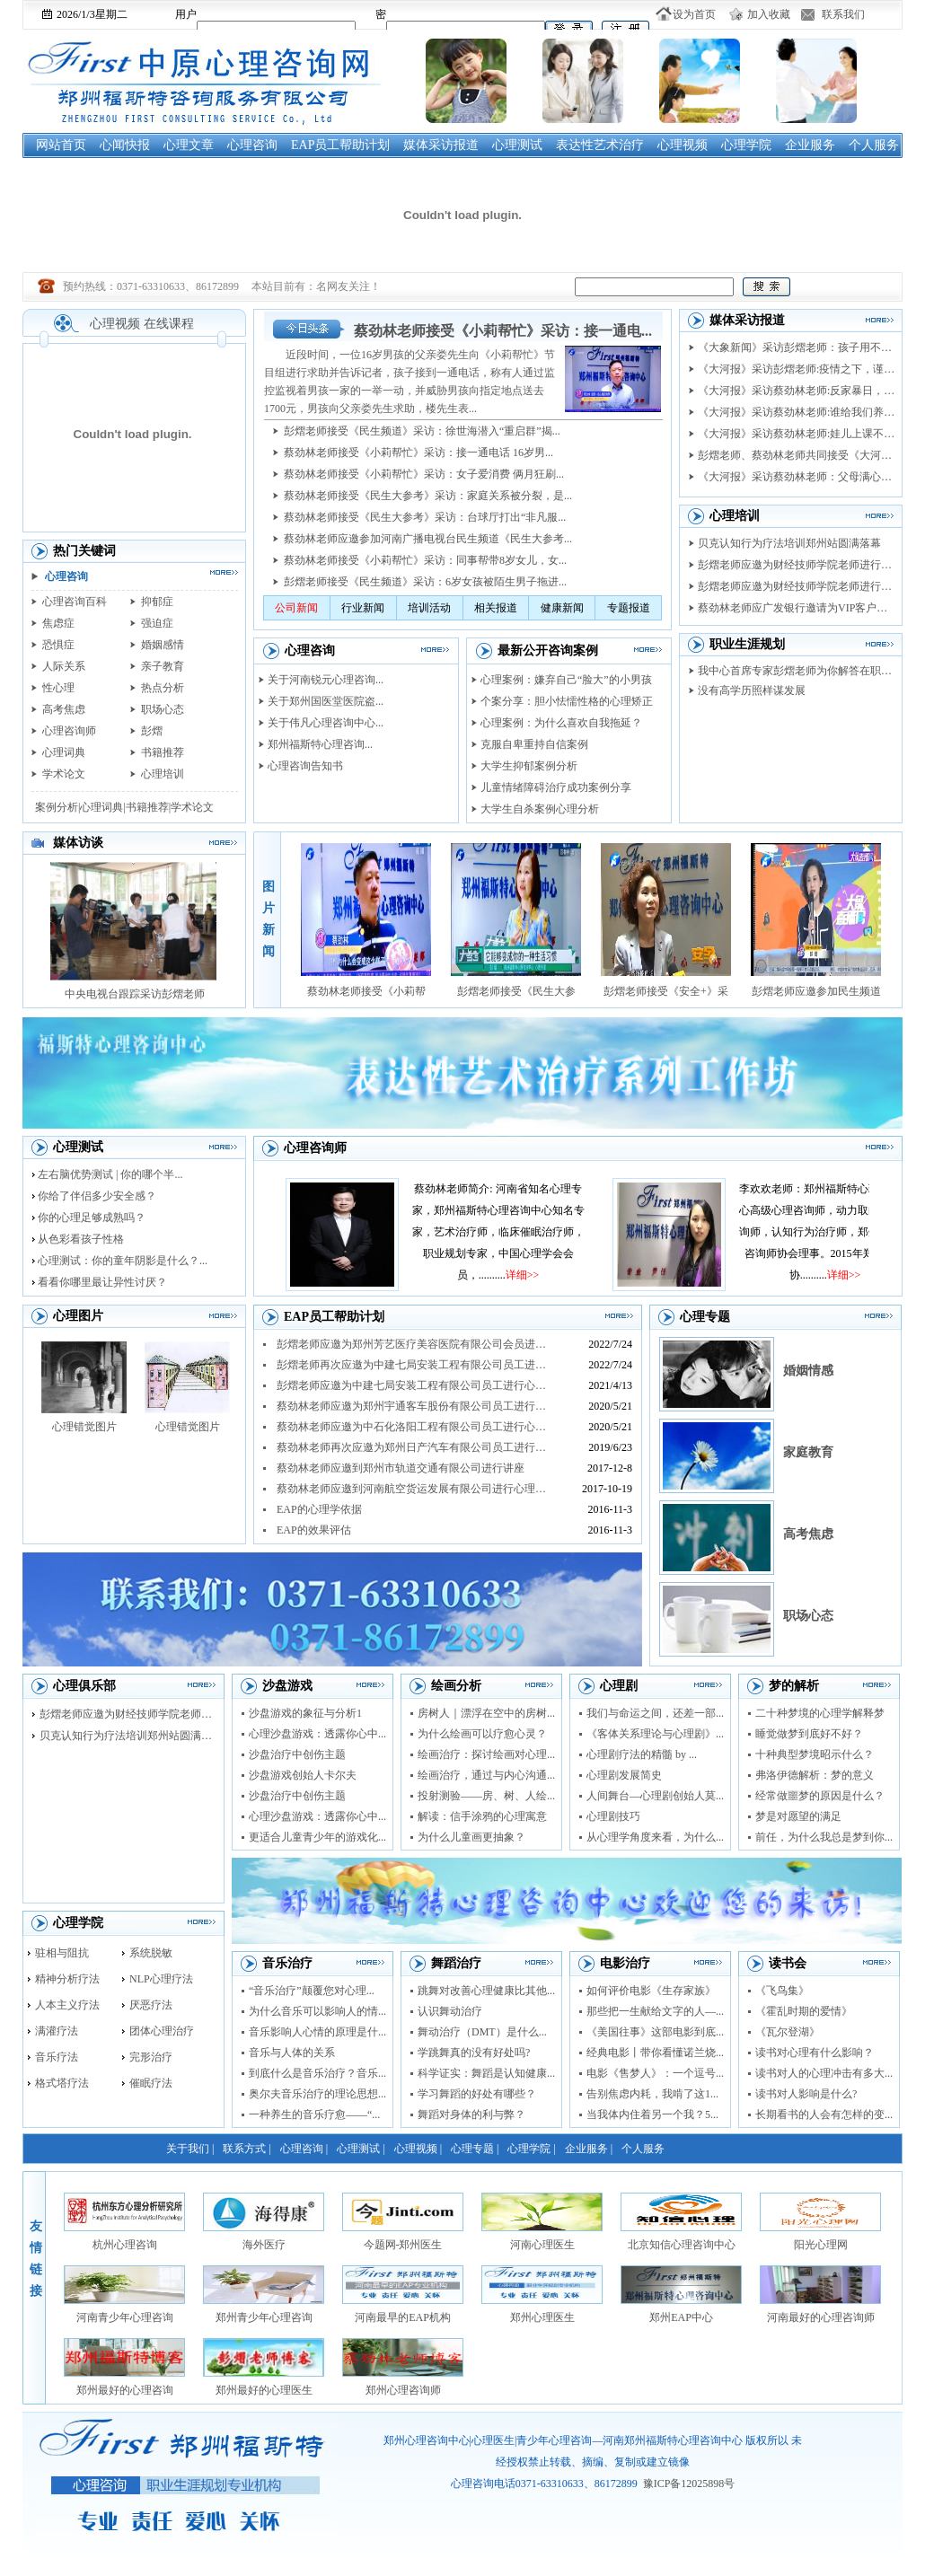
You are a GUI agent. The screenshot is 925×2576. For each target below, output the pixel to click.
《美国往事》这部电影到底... (655, 2032)
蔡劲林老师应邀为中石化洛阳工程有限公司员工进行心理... (414, 1426)
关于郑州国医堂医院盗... (325, 701)
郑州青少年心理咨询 (264, 2317)
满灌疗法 (56, 2031)
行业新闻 (362, 608)
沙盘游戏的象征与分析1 (305, 1713)
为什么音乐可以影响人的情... (317, 2011)
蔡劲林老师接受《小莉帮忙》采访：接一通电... (503, 330)
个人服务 (874, 145)
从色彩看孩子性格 (81, 1239)
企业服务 (810, 145)
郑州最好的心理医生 (264, 2390)
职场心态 (162, 709)
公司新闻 (296, 608)
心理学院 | (531, 2148)
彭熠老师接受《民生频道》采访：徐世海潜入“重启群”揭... (422, 431)
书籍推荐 (162, 752)
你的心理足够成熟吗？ (91, 1217)
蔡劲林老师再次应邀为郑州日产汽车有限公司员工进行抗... (414, 1447)
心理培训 (162, 774)
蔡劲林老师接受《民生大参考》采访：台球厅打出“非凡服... (425, 517)
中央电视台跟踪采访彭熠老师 (135, 994)
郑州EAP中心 (681, 2317)
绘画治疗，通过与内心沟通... (486, 1775)
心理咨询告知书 (305, 766)
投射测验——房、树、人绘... (486, 1795)
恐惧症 (58, 644)
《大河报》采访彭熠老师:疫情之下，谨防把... (796, 369)
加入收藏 (768, 14)
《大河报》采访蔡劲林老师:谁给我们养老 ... (796, 412)
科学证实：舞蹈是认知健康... (486, 2073)
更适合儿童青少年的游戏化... (317, 1837)
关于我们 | (190, 2148)
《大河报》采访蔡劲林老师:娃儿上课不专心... (796, 433)
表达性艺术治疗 (600, 145)
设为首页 (694, 14)
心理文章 (188, 145)
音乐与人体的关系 (292, 2052)
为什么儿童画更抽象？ (471, 1837)
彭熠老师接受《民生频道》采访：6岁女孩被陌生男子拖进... (425, 582)
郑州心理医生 (542, 2317)
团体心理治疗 (161, 2031)
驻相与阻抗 (62, 1953)
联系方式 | (246, 2148)
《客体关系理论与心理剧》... (655, 1734)
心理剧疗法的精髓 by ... (641, 1754)
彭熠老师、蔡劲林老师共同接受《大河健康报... (796, 455)
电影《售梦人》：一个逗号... (655, 2073)
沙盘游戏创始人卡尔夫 (303, 1775)
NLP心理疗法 (161, 1979)
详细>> (542, 1275)
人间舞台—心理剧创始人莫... (655, 1795)
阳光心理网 (821, 2244)
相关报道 (495, 608)
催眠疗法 (150, 2083)
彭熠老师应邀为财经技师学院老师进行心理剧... (796, 564)
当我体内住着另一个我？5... (652, 2114)
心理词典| (102, 807)
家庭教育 (808, 1452)
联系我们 (843, 14)
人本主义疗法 (67, 2005)
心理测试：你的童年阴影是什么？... (122, 1260)
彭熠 (152, 731)
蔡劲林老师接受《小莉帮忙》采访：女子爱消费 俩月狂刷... (424, 474)
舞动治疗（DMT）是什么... (482, 2032)
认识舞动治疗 (450, 2011)
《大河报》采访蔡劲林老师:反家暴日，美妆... (796, 390)
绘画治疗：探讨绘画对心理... (486, 1754)
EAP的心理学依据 (319, 1509)
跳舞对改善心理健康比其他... (486, 1990)
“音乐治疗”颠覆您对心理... (311, 1990)
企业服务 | (588, 2148)
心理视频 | (418, 2148)
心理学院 (746, 145)
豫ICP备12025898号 (689, 2483)
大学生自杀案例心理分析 (539, 809)
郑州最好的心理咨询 (124, 2390)
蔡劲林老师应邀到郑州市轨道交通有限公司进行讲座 (400, 1468)
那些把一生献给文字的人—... (655, 2011)
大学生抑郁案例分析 (528, 766)
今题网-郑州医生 (403, 2244)
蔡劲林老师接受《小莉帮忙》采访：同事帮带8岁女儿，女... (425, 560)
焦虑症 (58, 623)
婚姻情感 (808, 1370)
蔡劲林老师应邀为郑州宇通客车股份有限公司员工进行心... (414, 1406)
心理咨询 (252, 145)
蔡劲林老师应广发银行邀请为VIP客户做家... (796, 608)
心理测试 (517, 145)
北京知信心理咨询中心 (682, 2244)
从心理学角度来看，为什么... (655, 1837)
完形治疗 (150, 2057)
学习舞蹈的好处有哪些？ (477, 2094)
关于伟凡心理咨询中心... (325, 723)
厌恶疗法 (150, 2005)
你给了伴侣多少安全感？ (97, 1196)
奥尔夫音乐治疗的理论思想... (317, 2094)
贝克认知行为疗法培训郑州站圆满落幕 (789, 543)
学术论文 (63, 774)
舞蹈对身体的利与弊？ (471, 2114)
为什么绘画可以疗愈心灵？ (482, 1734)
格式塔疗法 (62, 2083)
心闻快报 (125, 145)
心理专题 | (474, 2148)
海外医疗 (264, 2244)
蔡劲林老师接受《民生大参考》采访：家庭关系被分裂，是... (428, 495)
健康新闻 (562, 608)
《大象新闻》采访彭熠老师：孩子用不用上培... (796, 347)
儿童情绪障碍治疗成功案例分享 (555, 787)
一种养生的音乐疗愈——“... (314, 2114)
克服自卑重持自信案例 (534, 744)
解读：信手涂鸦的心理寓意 (482, 1816)
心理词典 (63, 752)
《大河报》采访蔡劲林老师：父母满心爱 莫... (796, 476)
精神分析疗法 (67, 1979)
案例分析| (57, 807)
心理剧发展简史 (624, 1775)
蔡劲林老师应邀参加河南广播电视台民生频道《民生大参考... (428, 538)
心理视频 (682, 145)
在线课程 (169, 323)
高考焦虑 (63, 709)
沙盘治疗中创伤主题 (297, 1754)
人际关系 (63, 666)
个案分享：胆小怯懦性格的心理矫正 (566, 701)
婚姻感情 (162, 644)
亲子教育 (162, 666)
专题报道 (628, 608)
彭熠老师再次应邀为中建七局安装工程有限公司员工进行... (414, 1364)
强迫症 (157, 623)
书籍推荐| (148, 807)
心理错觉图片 (84, 1426)
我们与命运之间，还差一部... (655, 1713)
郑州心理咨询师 (403, 2390)
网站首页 (61, 145)
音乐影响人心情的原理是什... (317, 2032)
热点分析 (162, 687)
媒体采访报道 (441, 145)
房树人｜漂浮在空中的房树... (486, 1713)
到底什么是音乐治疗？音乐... (317, 2073)
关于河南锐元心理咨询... (325, 679)
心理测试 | (360, 2148)
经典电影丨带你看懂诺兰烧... (655, 2052)
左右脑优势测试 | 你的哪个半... (110, 1174)
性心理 (58, 687)
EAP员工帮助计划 (340, 145)
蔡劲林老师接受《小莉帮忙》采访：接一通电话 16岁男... (418, 452)
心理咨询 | (304, 2148)
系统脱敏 (150, 1953)
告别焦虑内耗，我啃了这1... (652, 2094)
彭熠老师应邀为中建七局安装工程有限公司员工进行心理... (414, 1385)
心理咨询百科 (74, 601)
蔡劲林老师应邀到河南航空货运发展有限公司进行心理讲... (414, 1488)
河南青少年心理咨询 (124, 2317)
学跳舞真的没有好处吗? (474, 2052)
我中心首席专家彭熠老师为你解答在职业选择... (796, 670)
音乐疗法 (56, 2057)
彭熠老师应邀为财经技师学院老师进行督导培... (796, 586)
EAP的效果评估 (314, 1530)
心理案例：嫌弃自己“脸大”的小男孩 (566, 679)
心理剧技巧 (613, 1816)
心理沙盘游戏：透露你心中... (317, 1734)
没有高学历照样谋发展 (752, 690)
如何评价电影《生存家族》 (651, 1990)
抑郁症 (157, 601)
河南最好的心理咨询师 (821, 2317)
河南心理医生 (542, 2244)
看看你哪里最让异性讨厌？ (102, 1282)
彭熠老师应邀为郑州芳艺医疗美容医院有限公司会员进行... (414, 1344)
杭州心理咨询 (124, 2244)
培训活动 (429, 608)
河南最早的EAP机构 (403, 2317)
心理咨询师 (69, 731)
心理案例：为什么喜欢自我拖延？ (561, 723)
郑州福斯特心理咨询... (320, 744)
